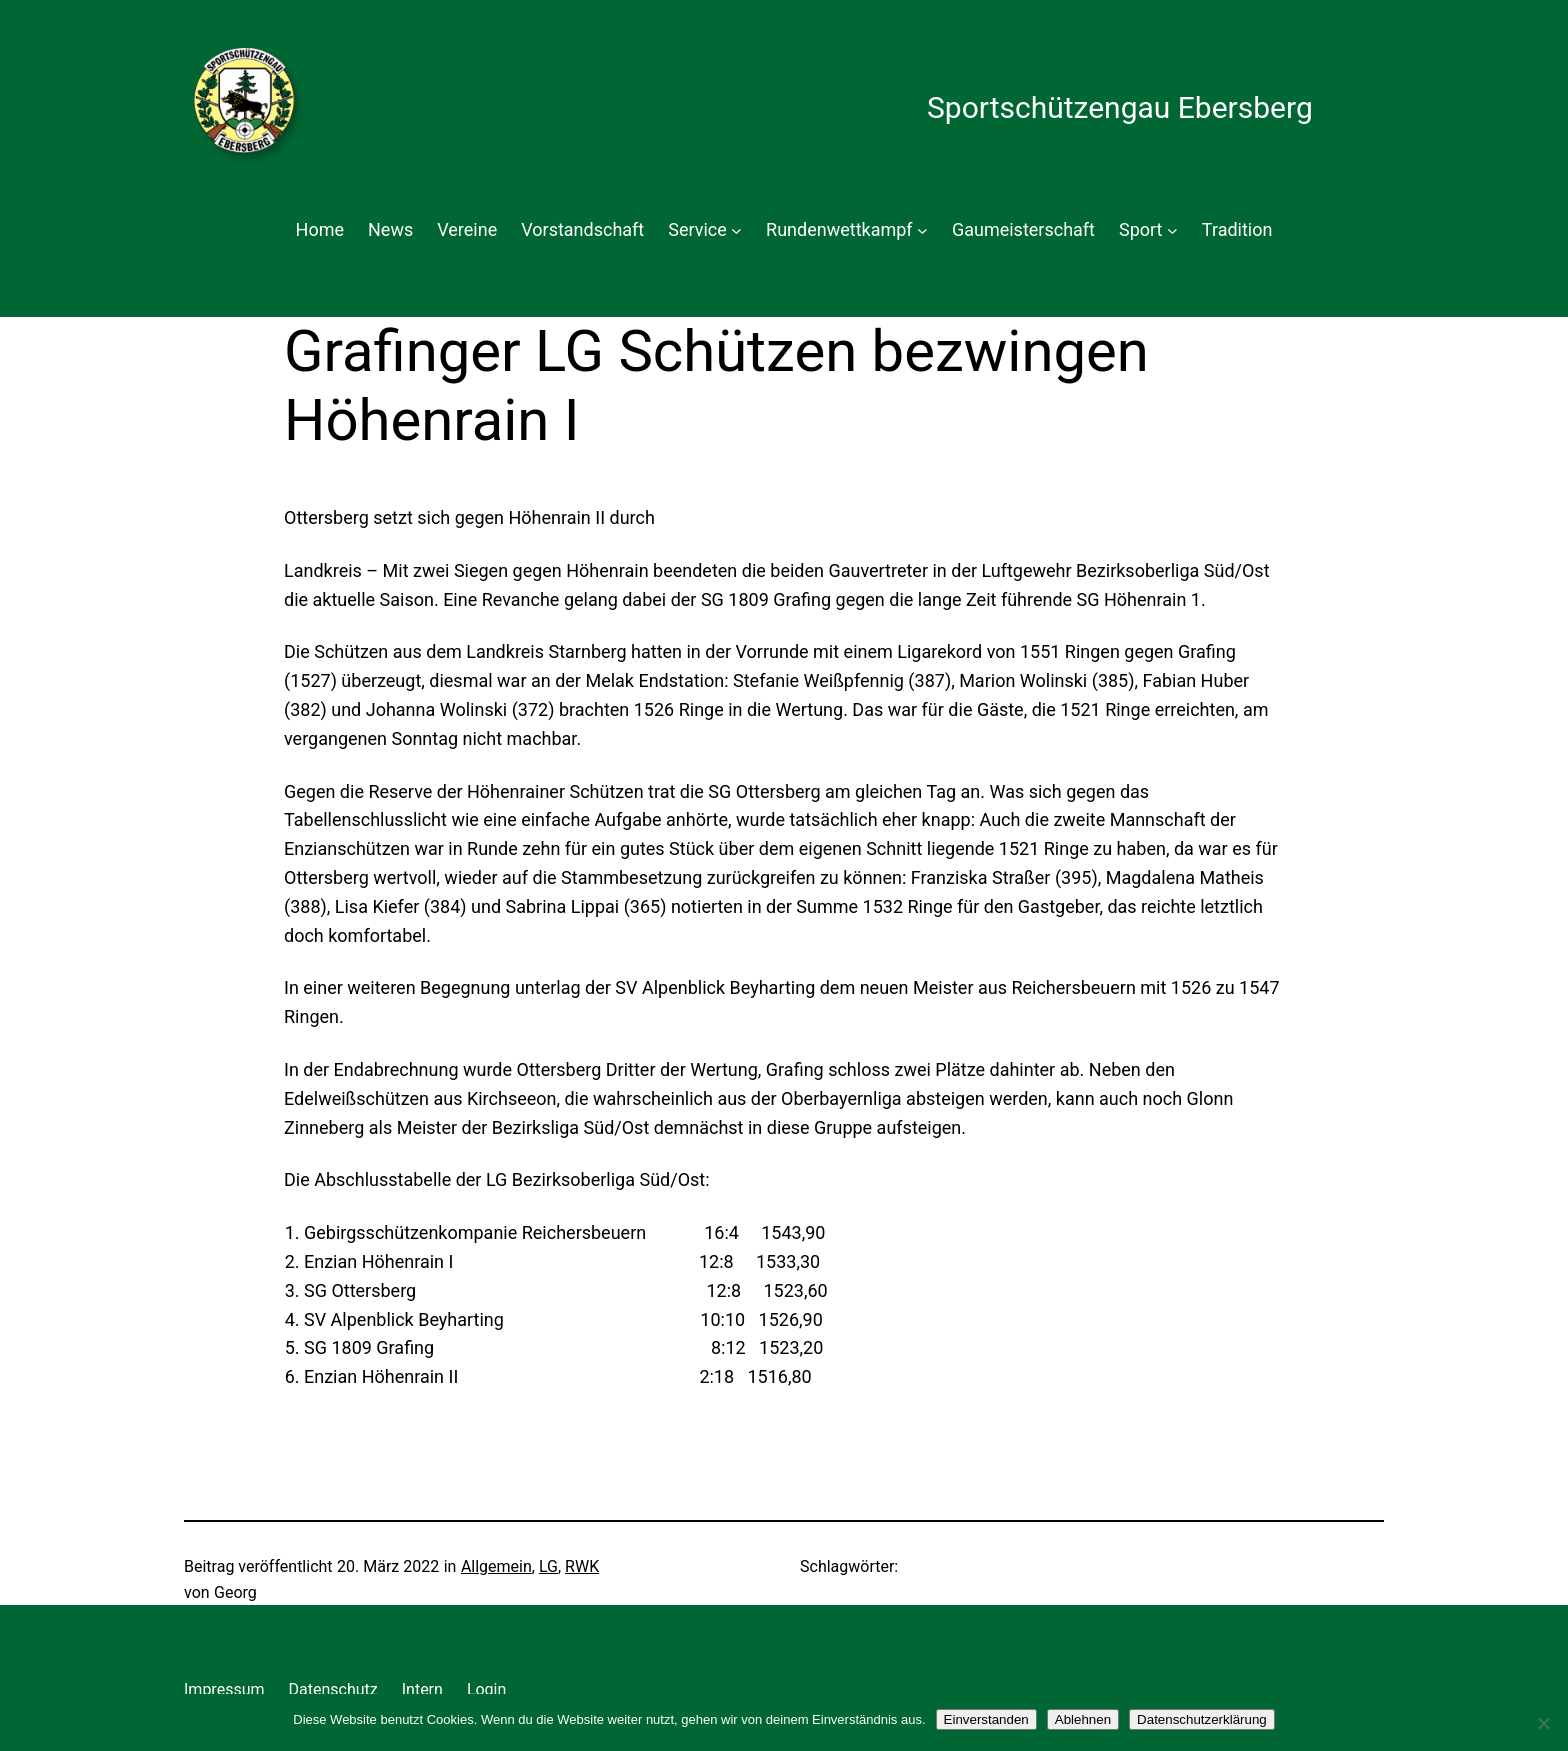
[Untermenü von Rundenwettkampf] (922, 230)
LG (548, 1566)
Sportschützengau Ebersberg (1120, 107)
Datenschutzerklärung (1202, 1719)
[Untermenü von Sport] (1172, 230)
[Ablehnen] (1543, 1723)
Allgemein (496, 1566)
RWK (582, 1566)
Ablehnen (1083, 1719)
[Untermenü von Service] (736, 230)
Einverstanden (986, 1719)
